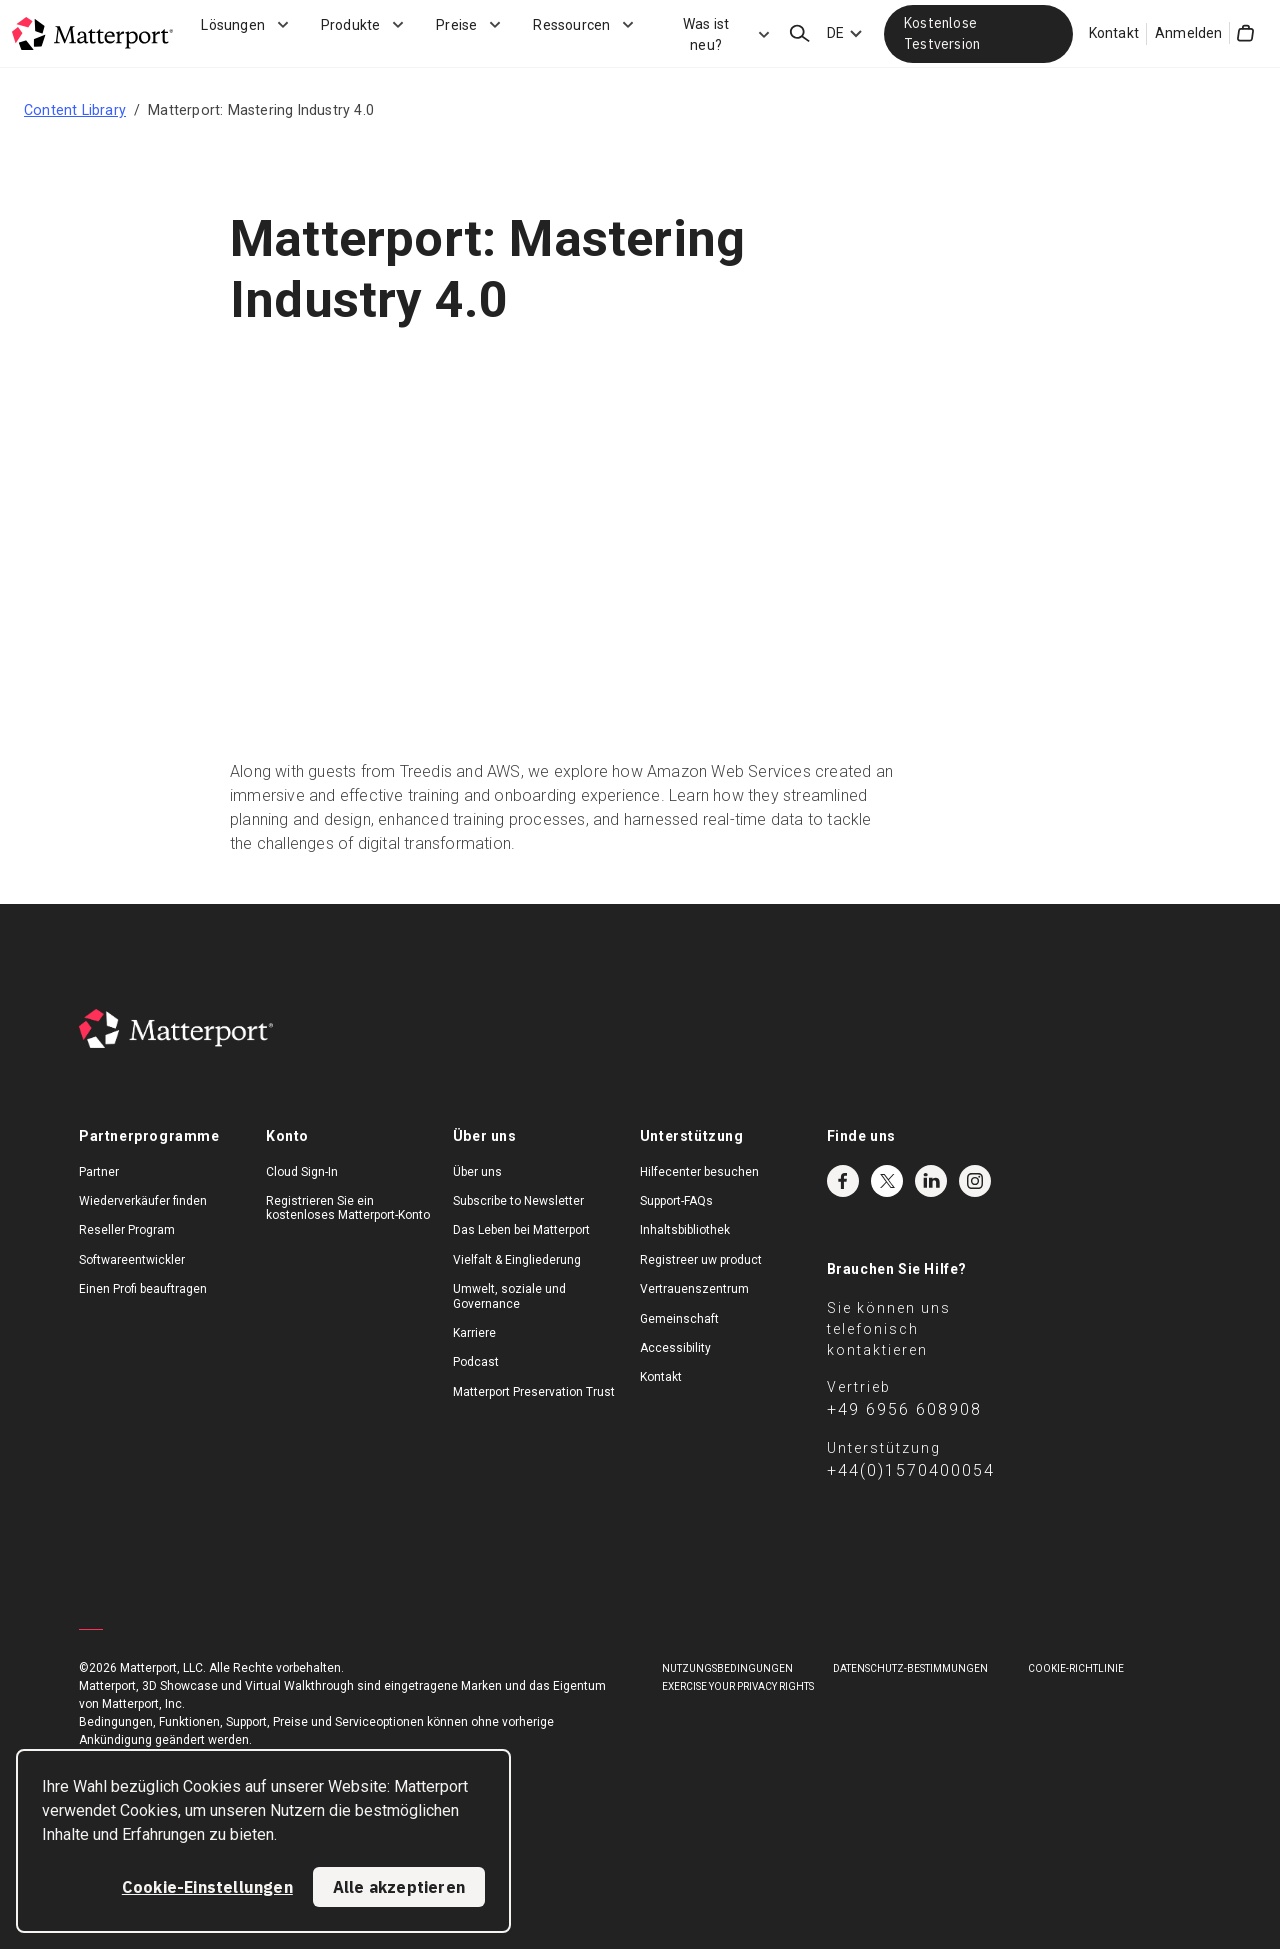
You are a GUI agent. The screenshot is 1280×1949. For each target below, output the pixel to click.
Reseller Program (127, 1230)
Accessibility (675, 1348)
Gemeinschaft (679, 1319)
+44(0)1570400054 (911, 1470)
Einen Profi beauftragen (143, 1289)
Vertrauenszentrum (694, 1289)
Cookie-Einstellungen (207, 1887)
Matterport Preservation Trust (534, 1392)
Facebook (843, 1181)
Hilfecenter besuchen (699, 1172)
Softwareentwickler (132, 1260)
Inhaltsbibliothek (685, 1230)
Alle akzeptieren (399, 1887)
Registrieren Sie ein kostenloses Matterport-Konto (348, 1208)
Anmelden (1189, 33)
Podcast (476, 1362)
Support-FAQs (676, 1201)
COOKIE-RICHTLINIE (1076, 1668)
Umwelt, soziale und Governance (509, 1296)
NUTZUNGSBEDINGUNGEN (727, 1668)
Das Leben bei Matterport (521, 1230)
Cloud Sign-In (302, 1172)
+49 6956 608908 (904, 1409)
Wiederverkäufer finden (143, 1201)
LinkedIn (931, 1181)
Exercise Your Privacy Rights (738, 1686)
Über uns (477, 1172)
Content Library (75, 110)
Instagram (975, 1181)
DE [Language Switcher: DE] (835, 33)
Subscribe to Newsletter (518, 1201)
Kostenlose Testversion (942, 33)
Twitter (887, 1181)
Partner (99, 1172)
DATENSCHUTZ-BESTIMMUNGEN (910, 1668)
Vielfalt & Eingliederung (517, 1260)
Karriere (474, 1333)
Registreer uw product (701, 1260)
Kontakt (1114, 33)
